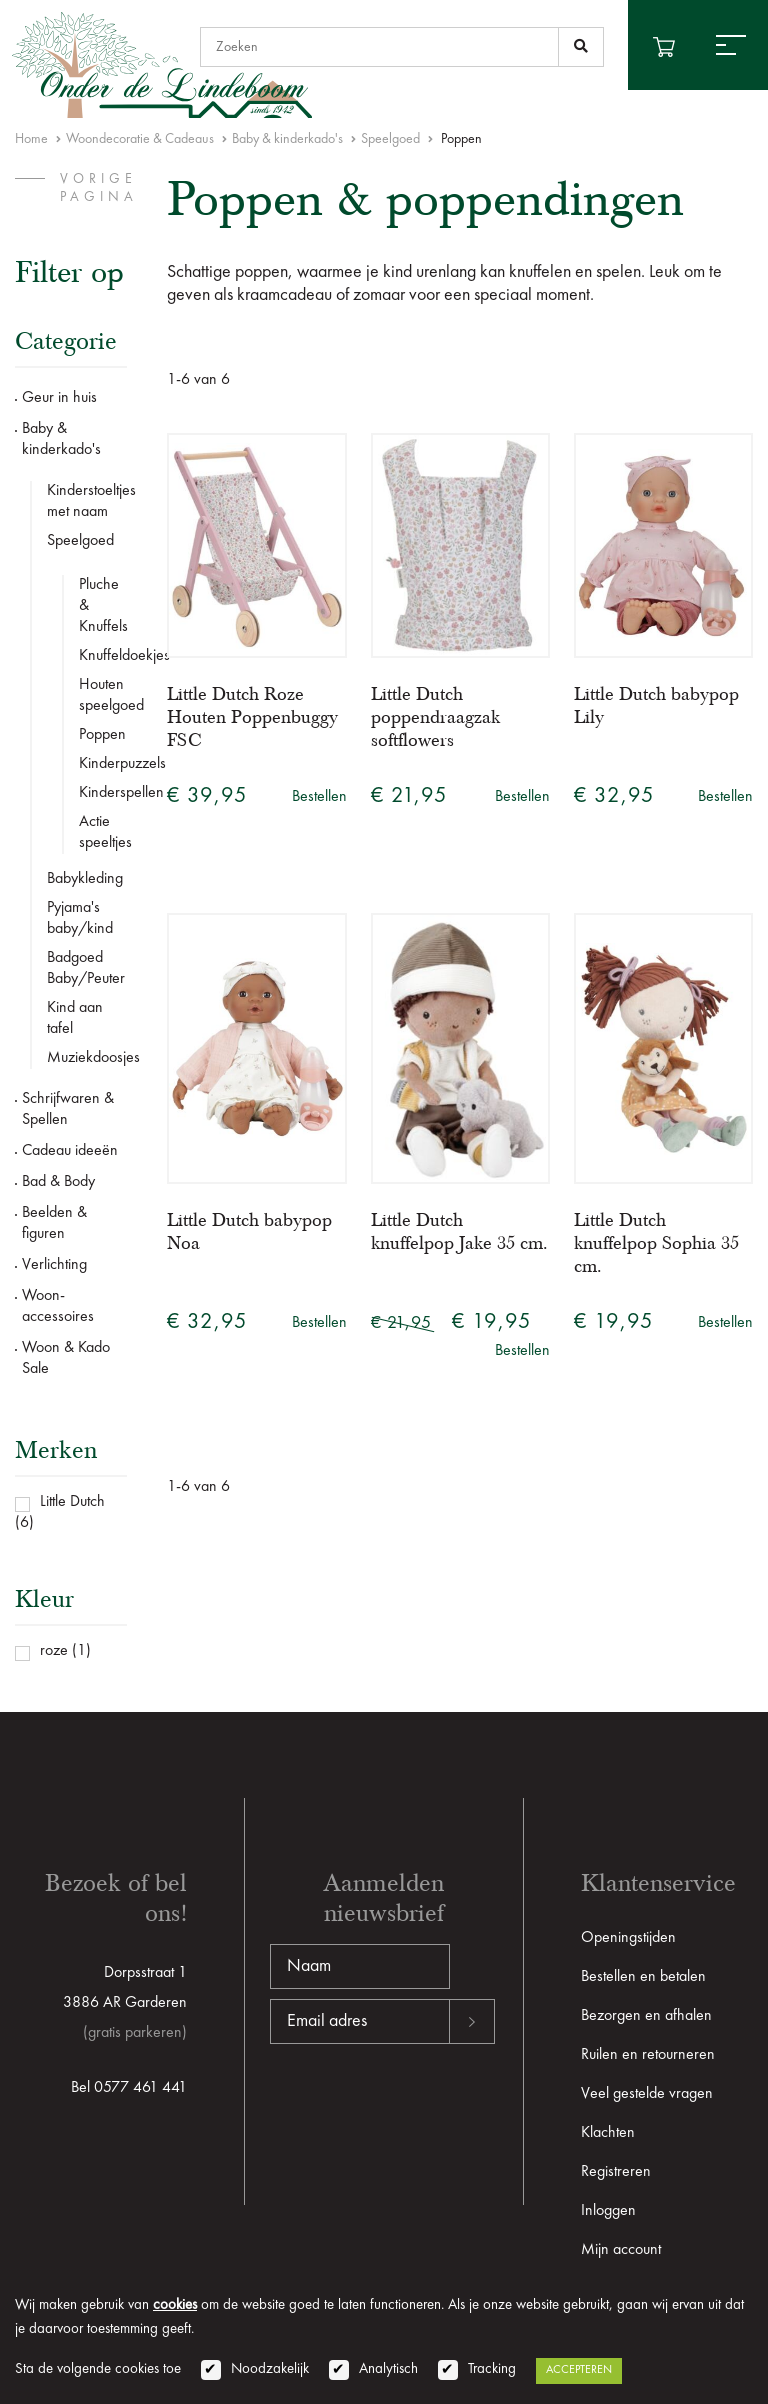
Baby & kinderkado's (287, 139)
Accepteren (579, 2370)
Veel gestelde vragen (647, 2094)
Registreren (616, 2172)
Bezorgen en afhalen (646, 2016)
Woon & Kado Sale (66, 1358)
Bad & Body (58, 1182)
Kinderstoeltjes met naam (87, 501)
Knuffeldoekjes (103, 656)
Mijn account (621, 2250)
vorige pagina (99, 188)
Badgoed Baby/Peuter (86, 968)
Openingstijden (628, 1938)
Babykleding (85, 879)
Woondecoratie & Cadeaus (140, 139)
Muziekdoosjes (87, 1058)
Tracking (492, 2369)
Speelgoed (390, 139)
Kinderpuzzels (103, 764)
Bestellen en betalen (643, 1977)
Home (31, 139)
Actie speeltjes (103, 832)
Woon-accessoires (58, 1306)
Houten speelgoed (103, 695)
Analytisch (388, 2369)
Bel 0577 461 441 (129, 2088)
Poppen (102, 735)
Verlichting (54, 1265)
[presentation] (422, 2108)
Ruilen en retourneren (648, 2055)
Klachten (608, 2133)
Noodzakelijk (270, 2369)
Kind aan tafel (75, 1018)
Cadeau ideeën (70, 1151)
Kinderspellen (103, 793)
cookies (175, 2305)
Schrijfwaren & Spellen (68, 1109)
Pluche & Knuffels (103, 606)
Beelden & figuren (54, 1223)
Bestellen (319, 797)
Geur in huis (59, 398)
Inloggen (608, 2211)
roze (54, 1651)
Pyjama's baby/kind (80, 918)
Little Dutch (72, 1502)
